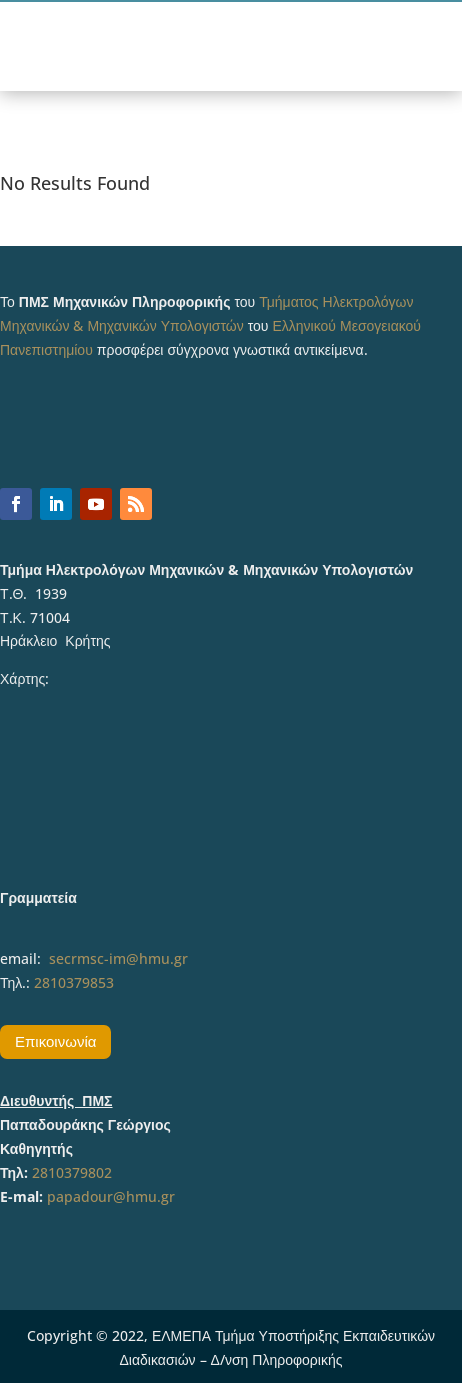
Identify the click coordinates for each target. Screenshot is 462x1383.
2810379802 (72, 1172)
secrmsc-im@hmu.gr (118, 958)
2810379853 (74, 982)
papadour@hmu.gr (111, 1196)
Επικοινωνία (55, 1041)
